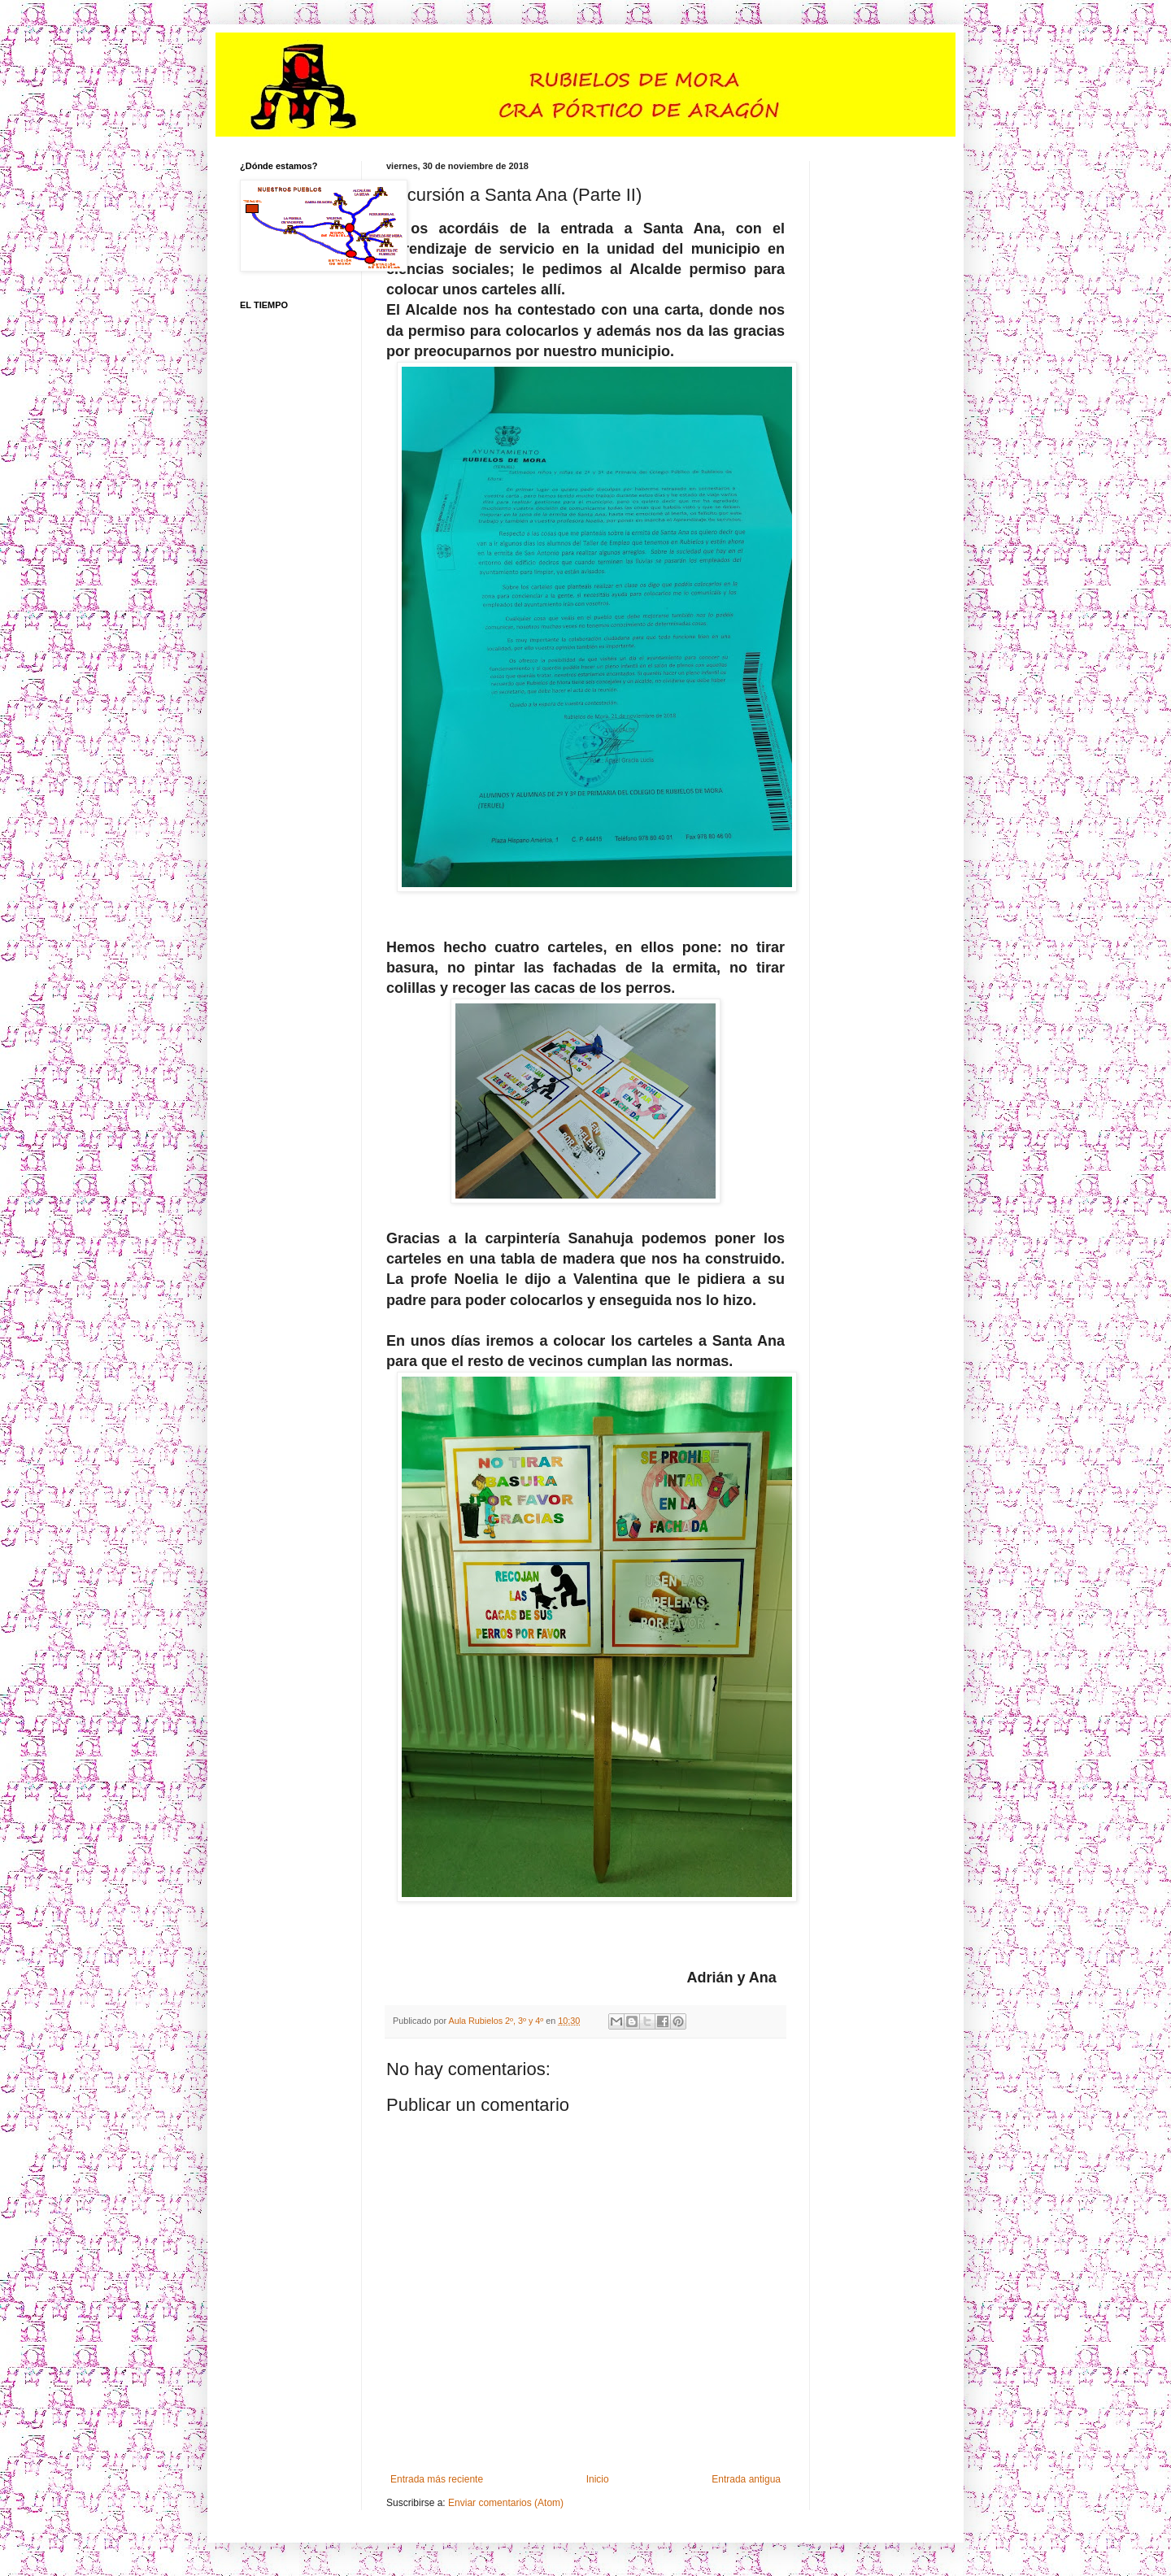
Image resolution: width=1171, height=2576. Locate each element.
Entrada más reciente (436, 2479)
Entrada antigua (746, 2479)
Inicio (597, 2479)
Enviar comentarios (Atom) (506, 2503)
